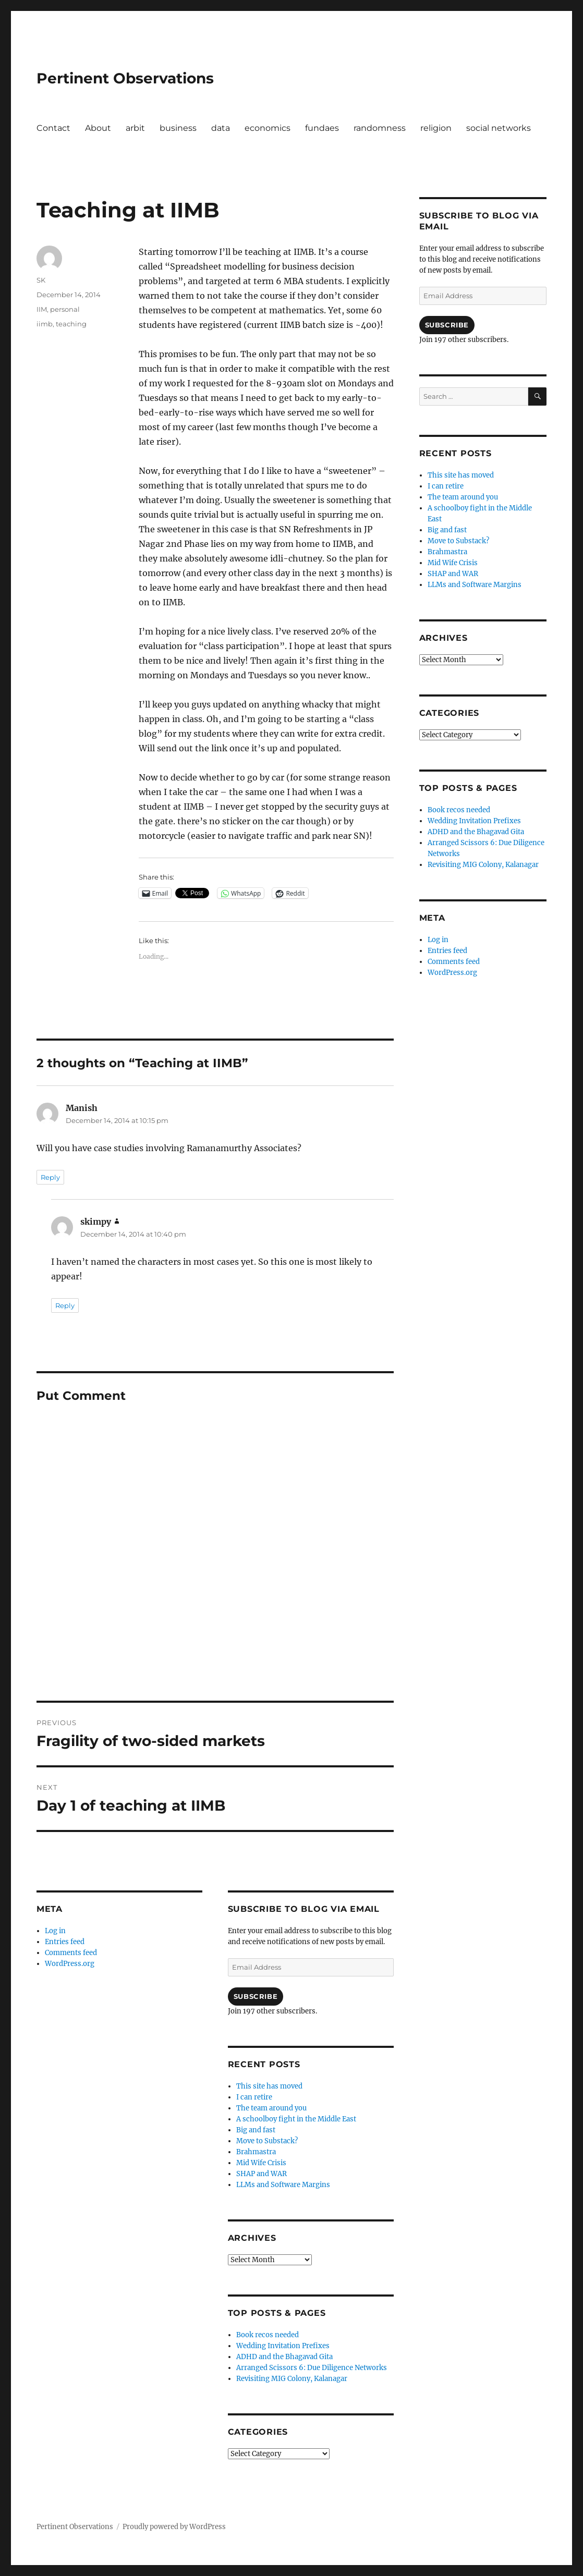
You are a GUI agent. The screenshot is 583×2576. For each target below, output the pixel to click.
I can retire (254, 2097)
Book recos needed (267, 2334)
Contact (53, 128)
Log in (55, 1930)
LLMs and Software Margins (283, 2184)
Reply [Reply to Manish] (50, 1177)
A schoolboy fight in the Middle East (296, 2119)
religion (436, 128)
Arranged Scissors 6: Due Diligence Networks (311, 2367)
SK (41, 280)
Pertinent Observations (125, 78)
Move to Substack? (267, 2141)
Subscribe (255, 1996)
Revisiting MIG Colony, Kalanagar (291, 2378)
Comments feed (71, 1952)
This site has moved (269, 2086)
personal (65, 309)
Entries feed (64, 1941)
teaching (71, 324)
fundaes (322, 128)
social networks (498, 128)
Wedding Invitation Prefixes (283, 2345)
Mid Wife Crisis (261, 2162)
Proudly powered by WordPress (174, 2526)
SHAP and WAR (261, 2173)
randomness (380, 128)
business (178, 128)
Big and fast (255, 2130)
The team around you (271, 2108)
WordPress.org (69, 1963)
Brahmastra (256, 2151)
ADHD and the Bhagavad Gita (284, 2356)
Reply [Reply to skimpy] (65, 1305)
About (98, 128)
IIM (42, 309)
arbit (135, 128)
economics (267, 128)
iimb (45, 324)
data (220, 128)
